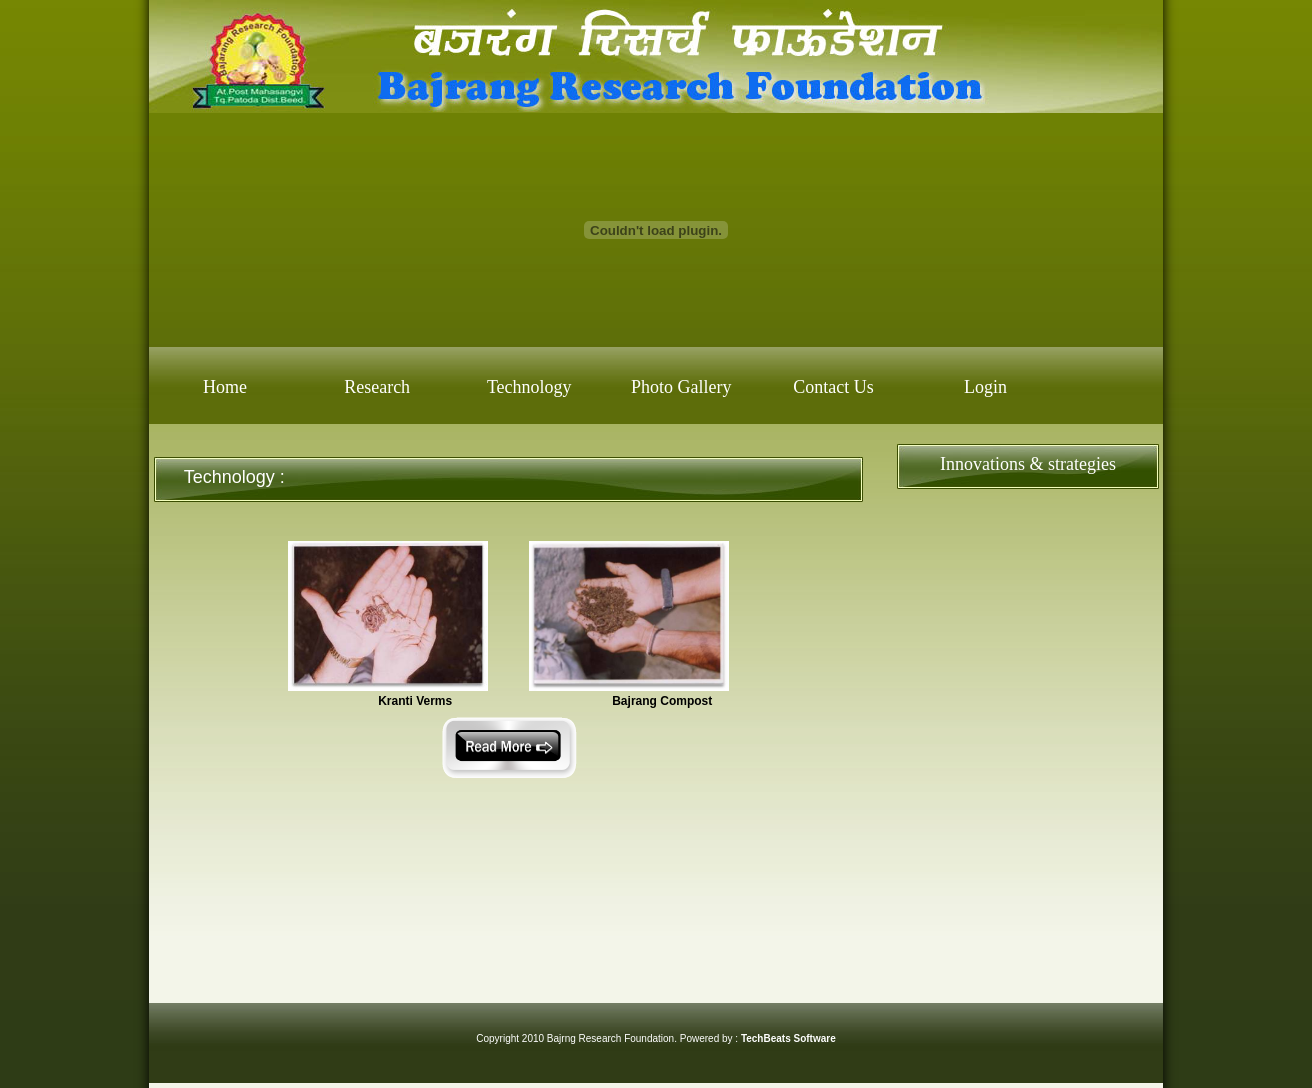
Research (377, 387)
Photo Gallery (681, 387)
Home (225, 387)
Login (985, 387)
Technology (529, 387)
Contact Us (833, 387)
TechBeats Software (788, 1038)
